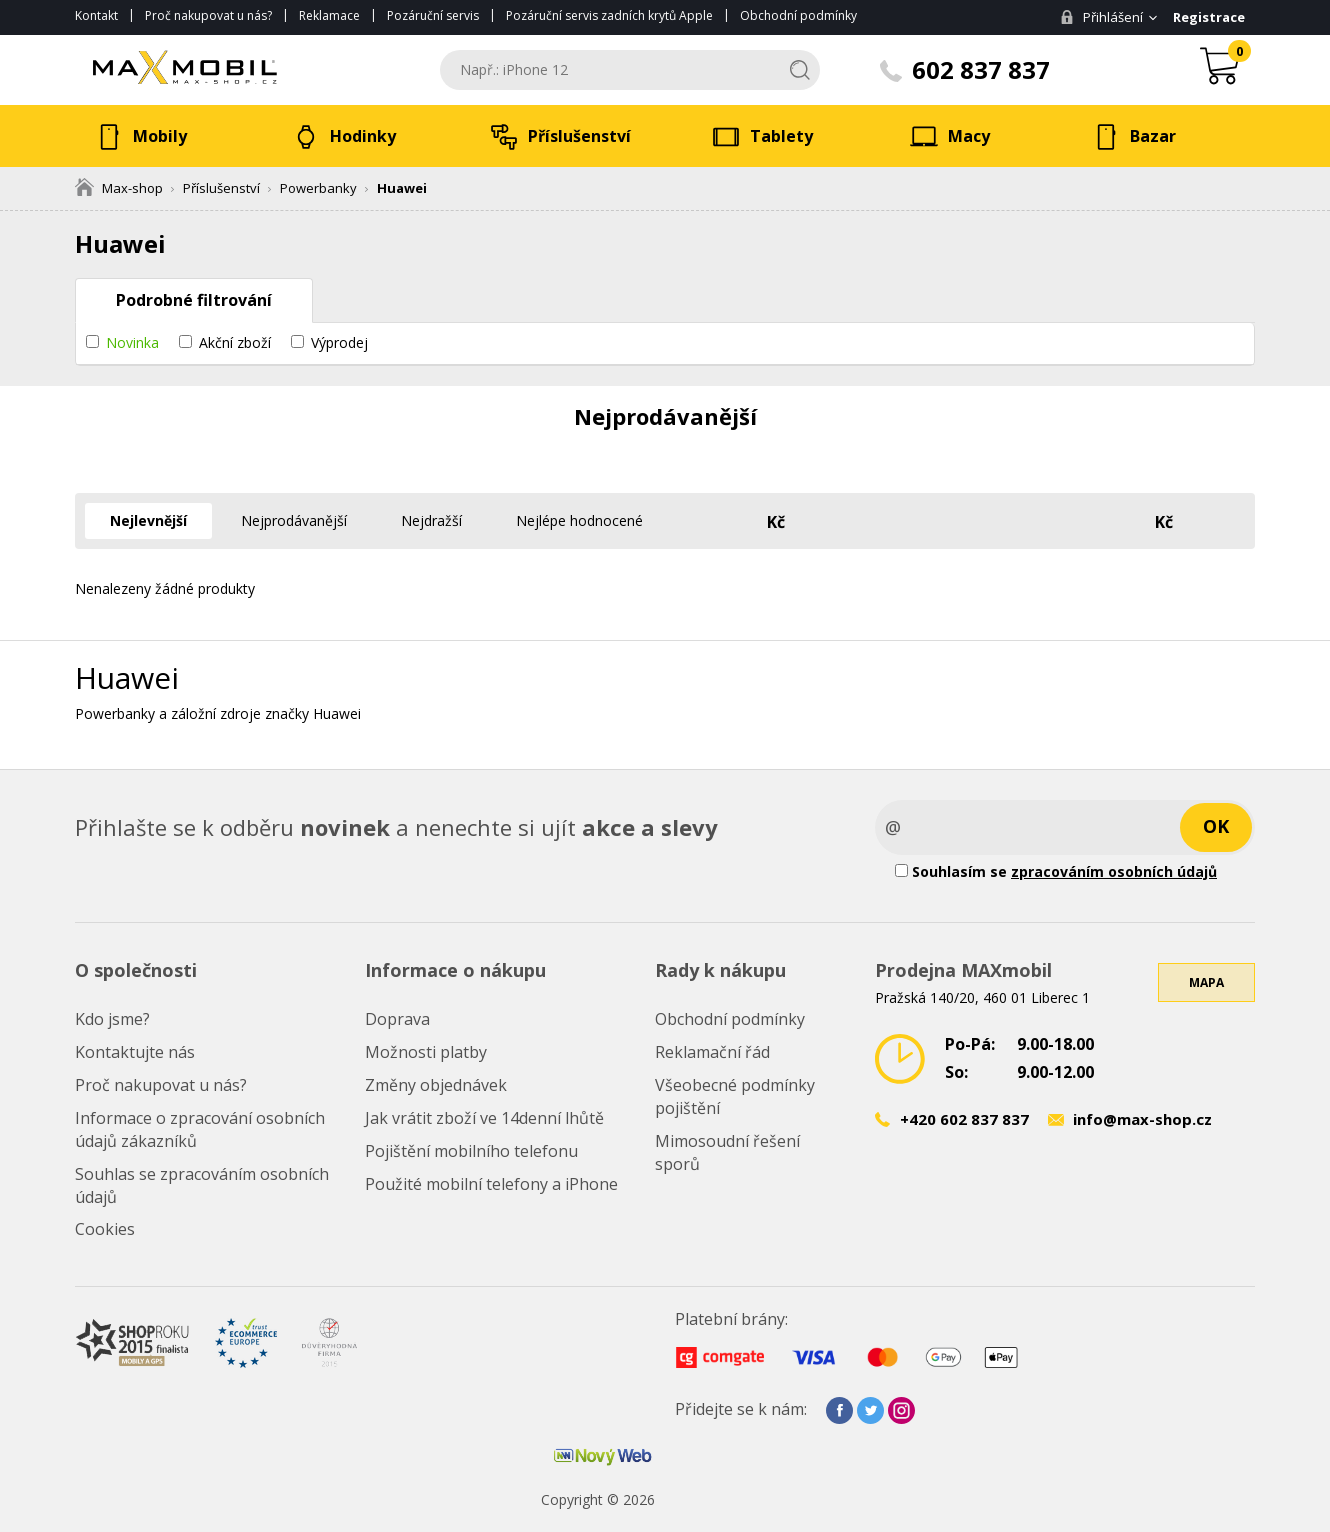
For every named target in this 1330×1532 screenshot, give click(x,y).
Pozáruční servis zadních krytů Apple (609, 15)
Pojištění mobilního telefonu (471, 1151)
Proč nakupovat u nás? (208, 15)
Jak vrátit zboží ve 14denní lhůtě (484, 1118)
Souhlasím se (1056, 871)
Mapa (1206, 982)
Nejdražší (431, 520)
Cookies (105, 1229)
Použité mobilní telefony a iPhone (491, 1184)
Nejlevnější (148, 520)
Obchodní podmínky (798, 15)
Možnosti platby (426, 1052)
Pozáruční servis (433, 15)
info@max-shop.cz (1142, 1119)
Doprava (397, 1019)
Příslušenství (221, 188)
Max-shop (119, 188)
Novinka (132, 342)
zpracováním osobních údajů (1114, 871)
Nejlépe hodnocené (579, 520)
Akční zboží (235, 342)
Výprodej (339, 342)
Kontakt (96, 15)
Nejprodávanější (294, 520)
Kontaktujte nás (135, 1052)
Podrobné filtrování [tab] (194, 300)
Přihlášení (1101, 17)
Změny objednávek (436, 1085)
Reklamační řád (712, 1052)
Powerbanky (318, 188)
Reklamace (329, 15)
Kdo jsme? (112, 1019)
